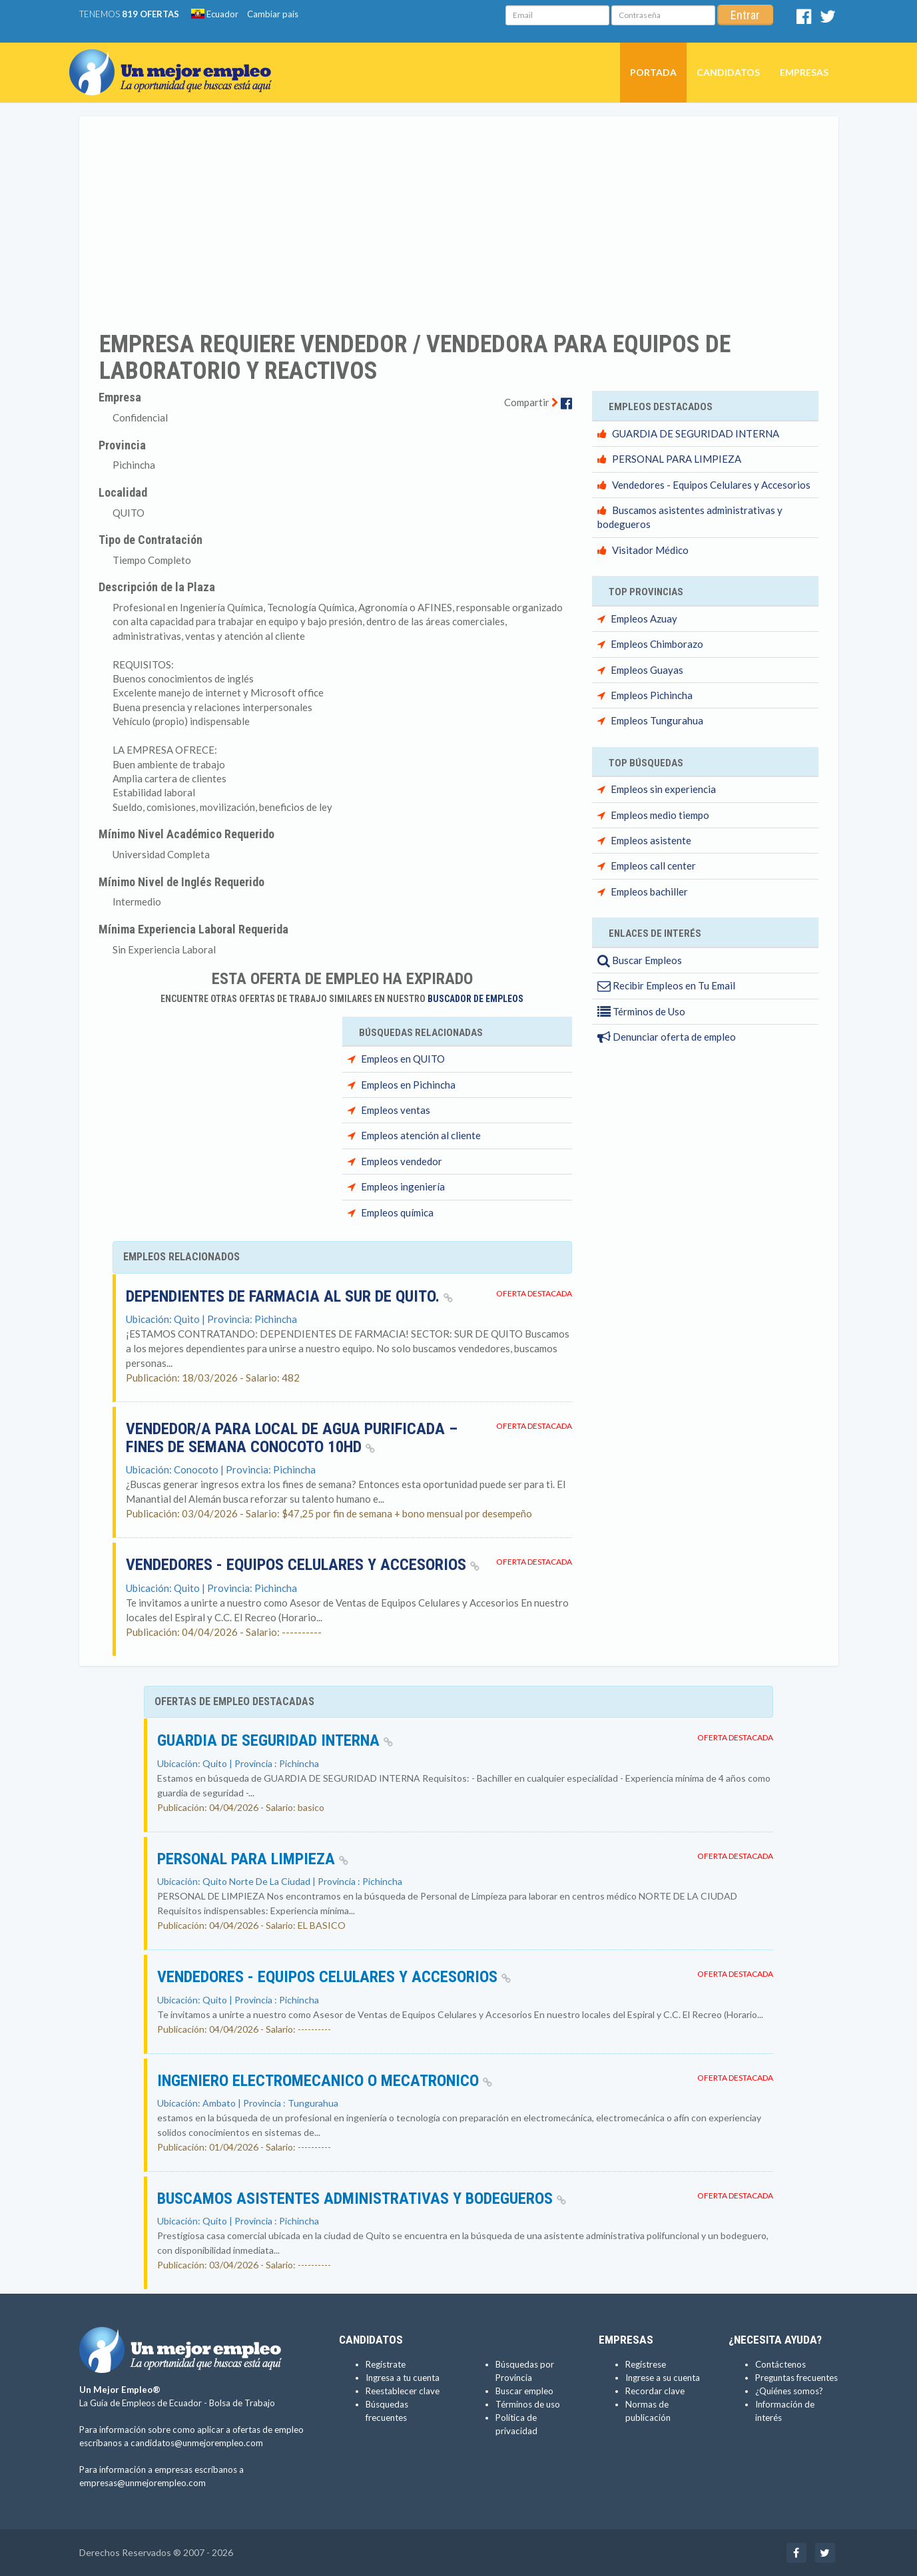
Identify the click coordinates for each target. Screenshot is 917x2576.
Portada (653, 72)
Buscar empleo (524, 2391)
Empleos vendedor (401, 1161)
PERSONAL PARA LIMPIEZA (676, 459)
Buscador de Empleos (475, 998)
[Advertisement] (458, 215)
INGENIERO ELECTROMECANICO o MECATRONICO (324, 2080)
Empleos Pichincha (652, 695)
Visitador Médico (650, 550)
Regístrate (386, 2364)
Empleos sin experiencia (663, 789)
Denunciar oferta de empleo (666, 1037)
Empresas (804, 72)
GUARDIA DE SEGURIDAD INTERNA (695, 433)
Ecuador (214, 14)
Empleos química (397, 1212)
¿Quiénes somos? (789, 2391)
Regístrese (645, 2364)
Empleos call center (653, 866)
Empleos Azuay (644, 619)
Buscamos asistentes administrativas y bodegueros (361, 2198)
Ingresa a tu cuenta (403, 2377)
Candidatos (728, 72)
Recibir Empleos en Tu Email (666, 985)
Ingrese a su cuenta (662, 2377)
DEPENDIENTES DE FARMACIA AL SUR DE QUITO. (289, 1296)
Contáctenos (780, 2364)
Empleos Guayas (647, 670)
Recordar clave (655, 2391)
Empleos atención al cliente (421, 1135)
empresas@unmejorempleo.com (142, 2482)
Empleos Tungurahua (657, 720)
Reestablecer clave (403, 2391)
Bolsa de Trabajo (242, 2403)
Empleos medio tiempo (660, 815)
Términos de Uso (641, 1011)
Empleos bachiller (649, 892)
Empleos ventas (395, 1110)
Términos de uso (527, 2404)
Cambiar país (272, 14)
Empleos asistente (651, 840)
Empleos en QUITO (403, 1059)
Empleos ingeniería (403, 1186)
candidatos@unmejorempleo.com (197, 2443)
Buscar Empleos (639, 960)
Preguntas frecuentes (796, 2377)
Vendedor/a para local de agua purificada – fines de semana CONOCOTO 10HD (292, 1437)
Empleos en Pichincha (408, 1085)
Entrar (745, 15)
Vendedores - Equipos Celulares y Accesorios (302, 1564)
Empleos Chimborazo (657, 644)
